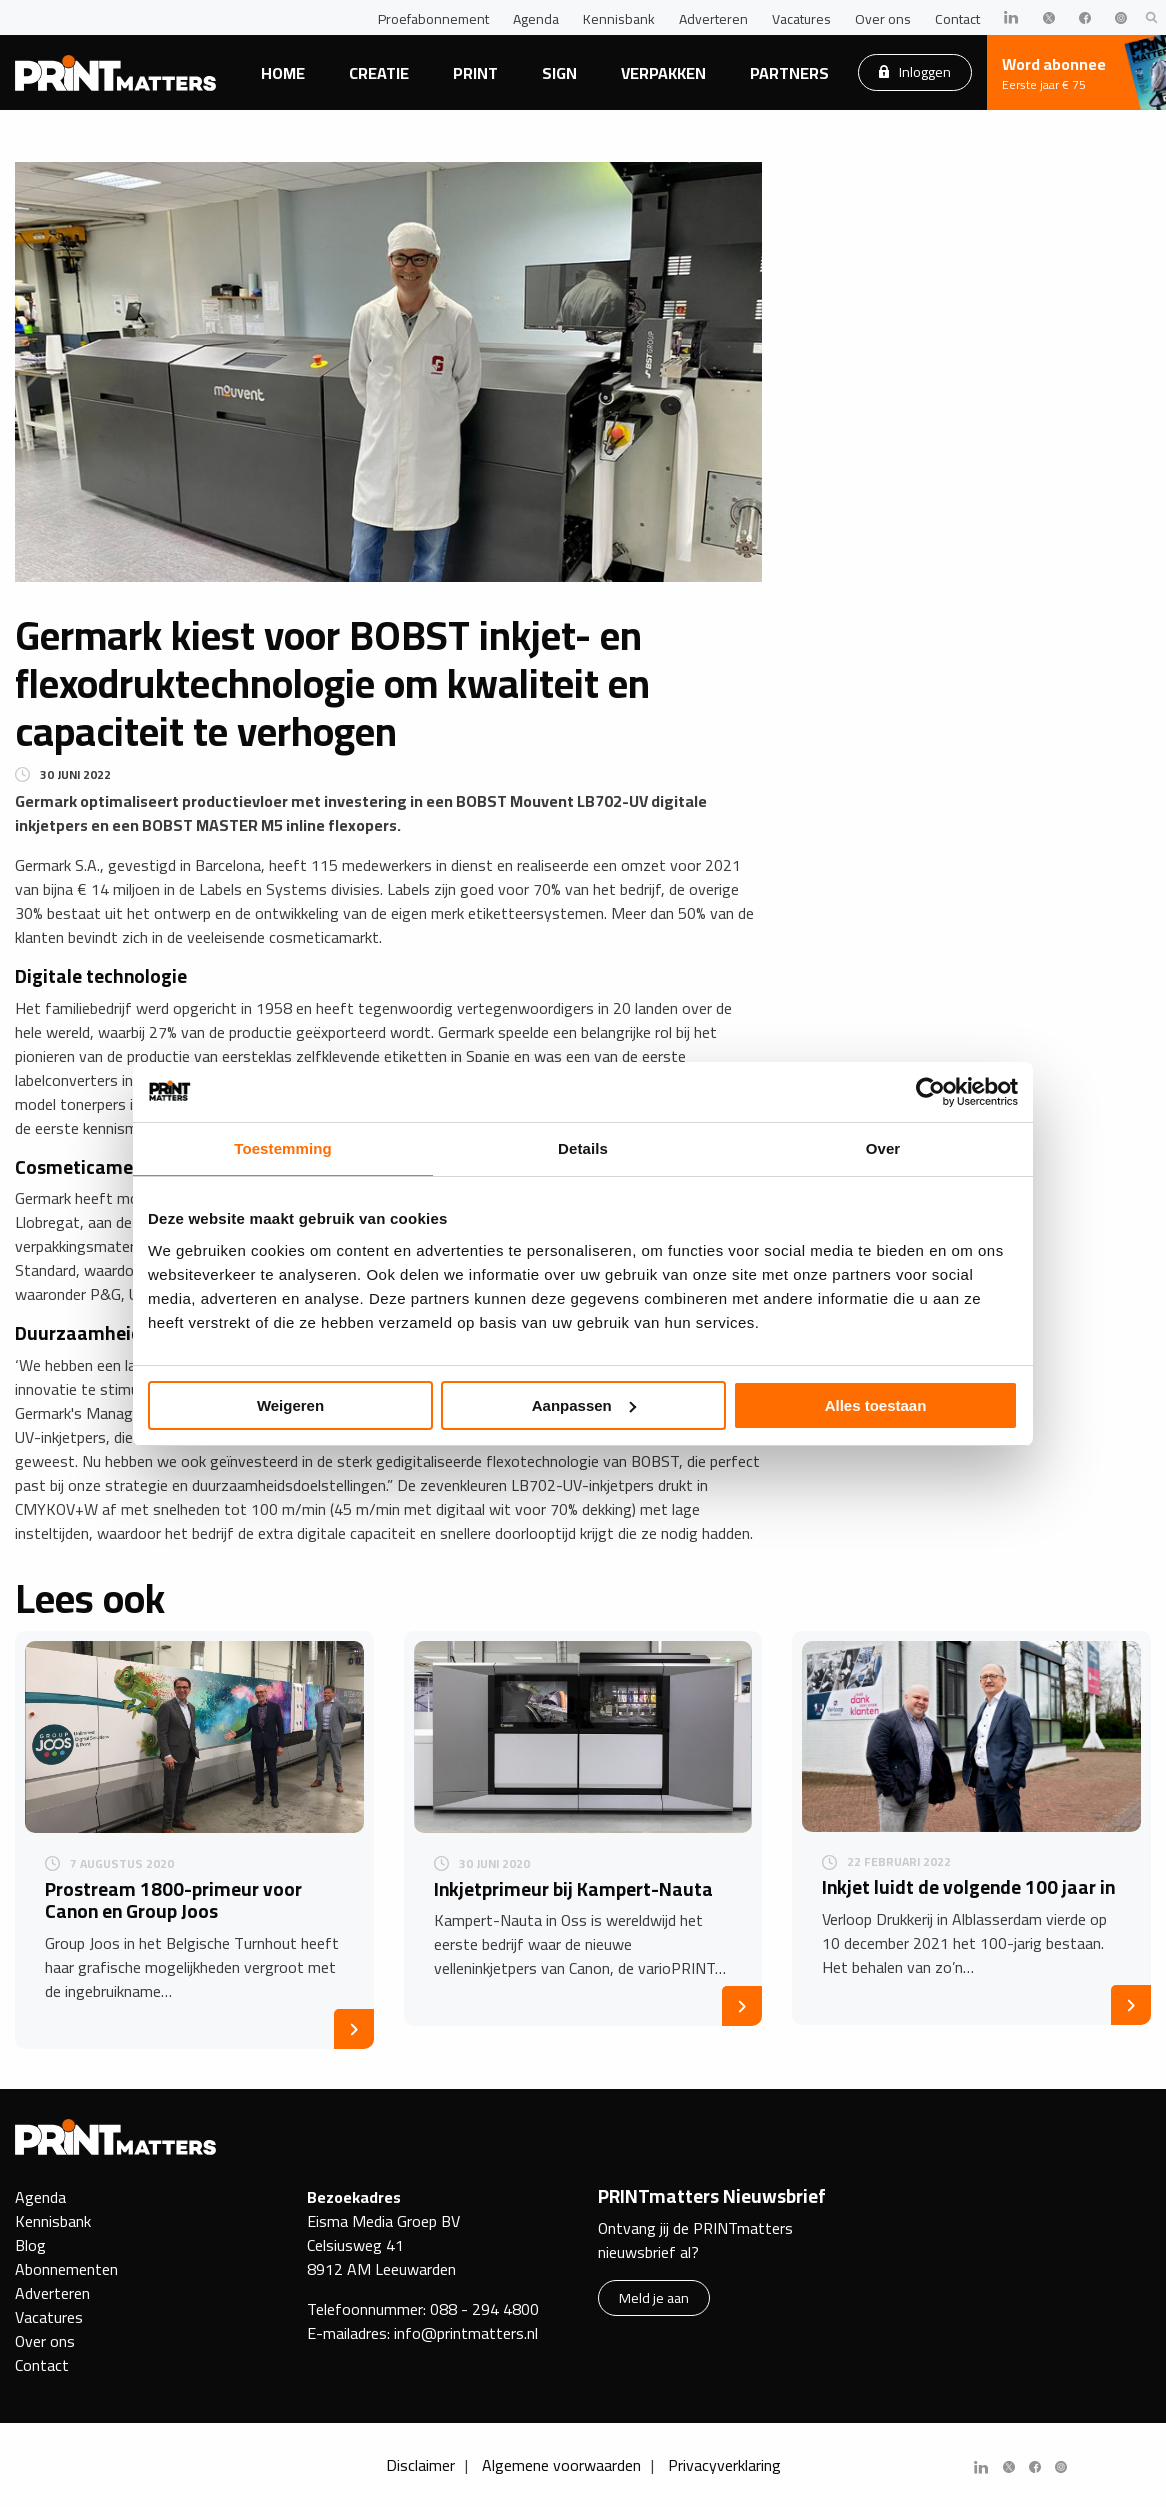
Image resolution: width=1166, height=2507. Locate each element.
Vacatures (801, 19)
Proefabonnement (433, 19)
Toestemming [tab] (283, 1148)
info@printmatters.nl (466, 2333)
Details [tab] (583, 1148)
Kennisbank (619, 19)
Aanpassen (584, 1405)
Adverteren (713, 19)
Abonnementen (66, 2269)
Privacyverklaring (724, 2465)
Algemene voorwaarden (561, 2465)
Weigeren (290, 1405)
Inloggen (915, 71)
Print (475, 73)
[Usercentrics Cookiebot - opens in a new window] (930, 1092)
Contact (957, 19)
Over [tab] (883, 1148)
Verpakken (663, 73)
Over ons (883, 19)
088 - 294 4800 (484, 2309)
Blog (30, 2245)
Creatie (379, 73)
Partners (789, 73)
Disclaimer (420, 2465)
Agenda (536, 19)
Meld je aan (654, 2297)
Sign (559, 73)
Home (283, 73)
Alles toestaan (876, 1405)
